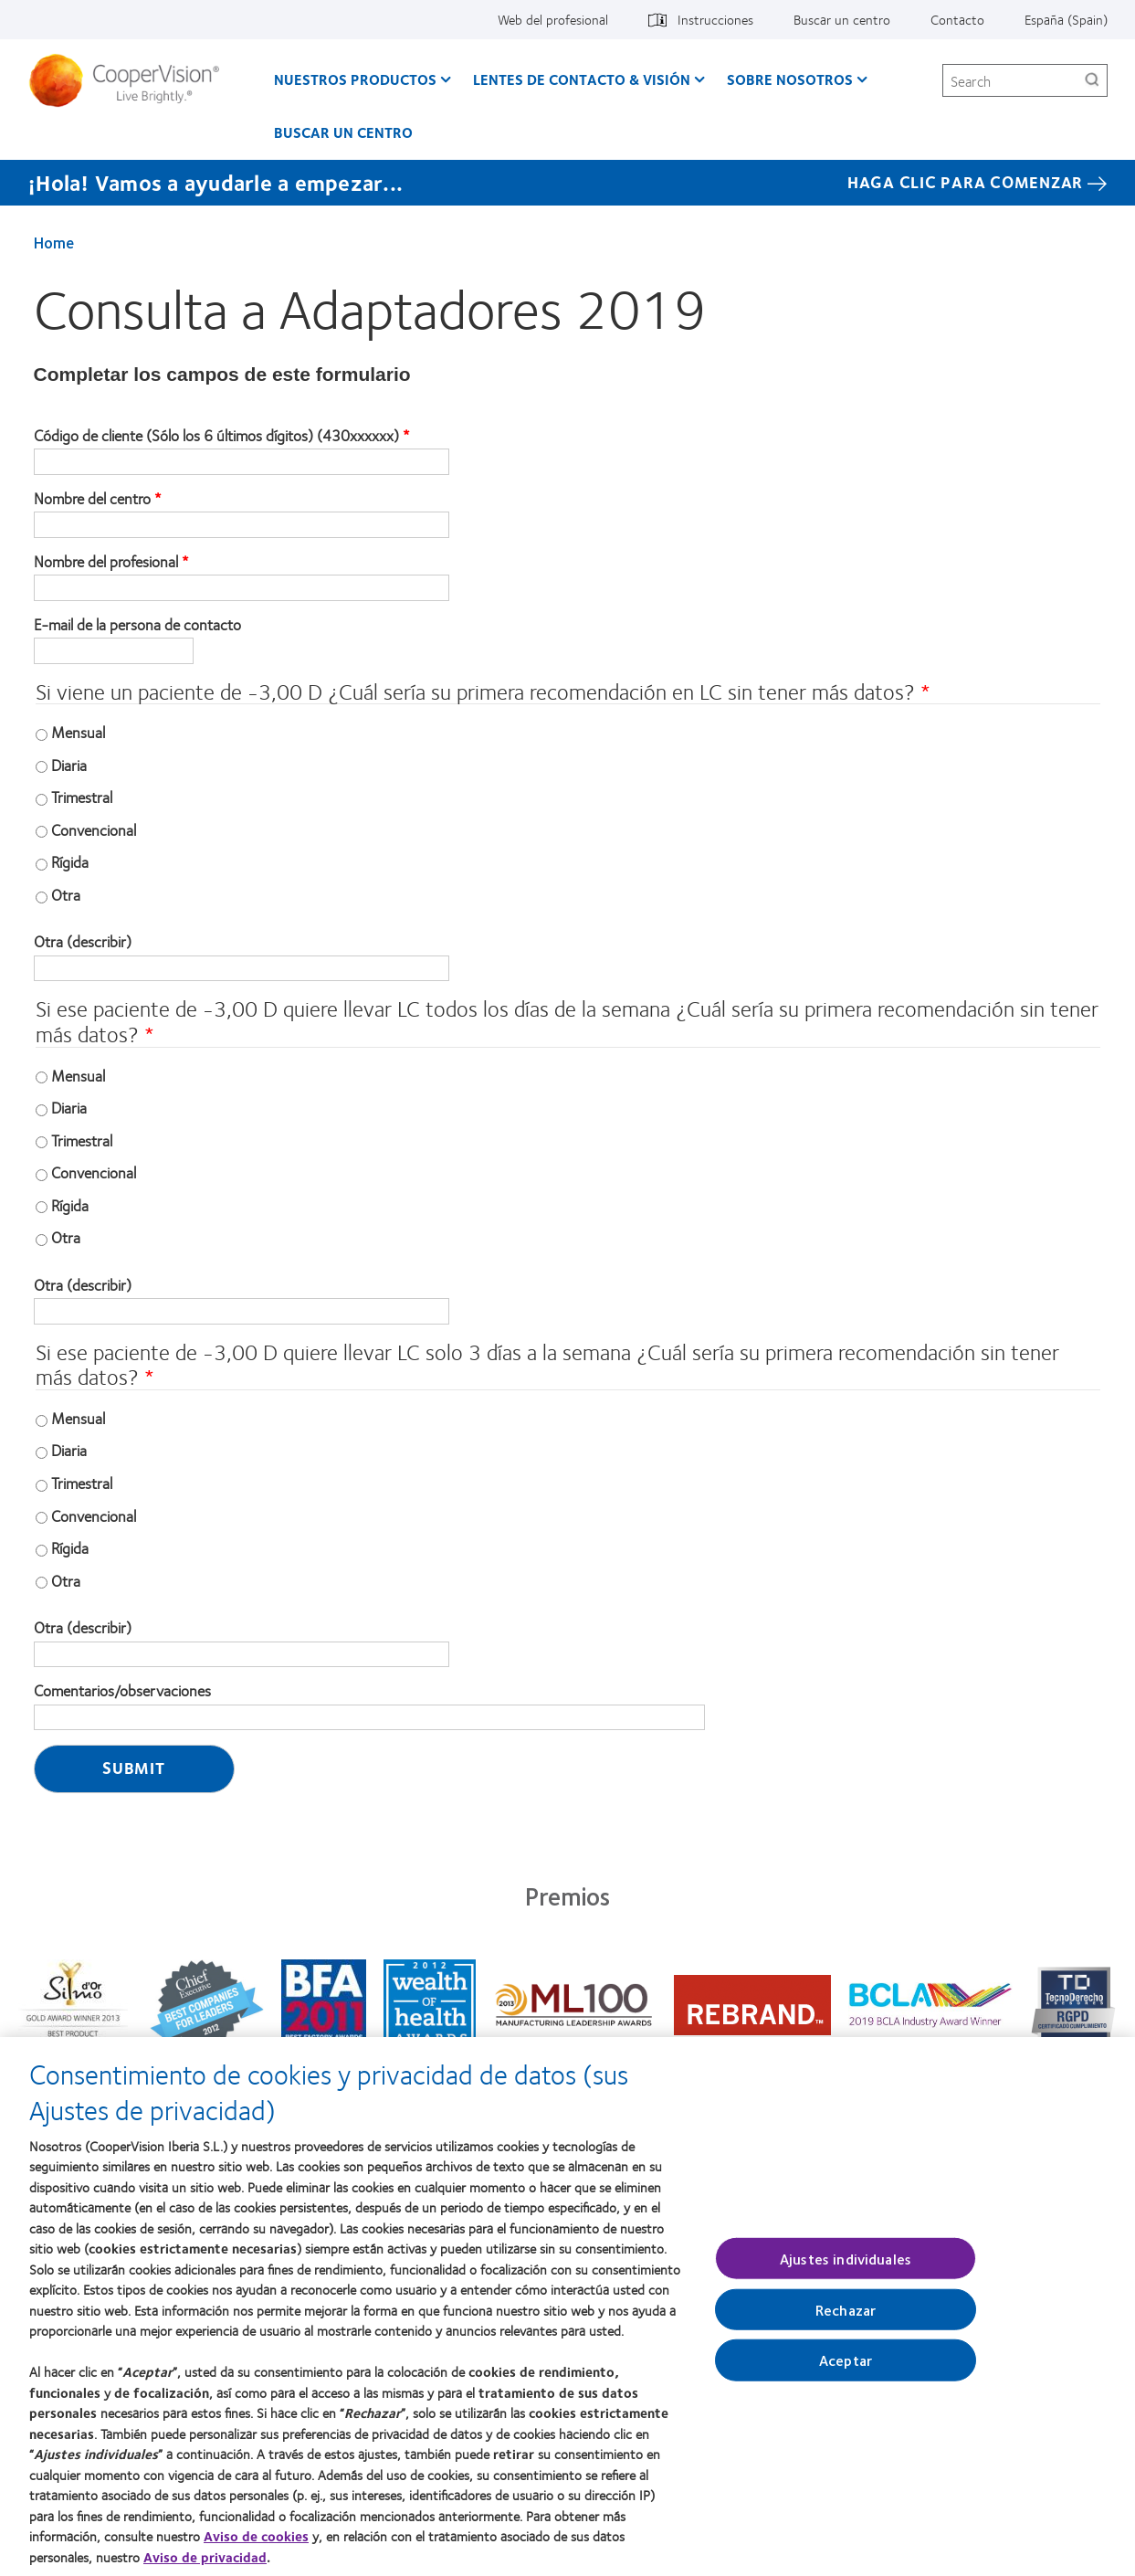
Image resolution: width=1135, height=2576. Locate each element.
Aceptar (845, 2370)
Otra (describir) (82, 942)
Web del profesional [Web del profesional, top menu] (553, 19)
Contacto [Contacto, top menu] (957, 19)
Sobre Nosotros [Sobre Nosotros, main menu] (790, 79)
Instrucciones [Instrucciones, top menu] (715, 19)
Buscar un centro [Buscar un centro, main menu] (343, 132)
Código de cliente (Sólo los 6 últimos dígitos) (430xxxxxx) (216, 436)
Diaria (69, 764)
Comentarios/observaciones (122, 1691)
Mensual (78, 732)
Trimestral (81, 796)
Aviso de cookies (256, 2547)
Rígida (70, 861)
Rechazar (845, 2319)
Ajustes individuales (845, 2268)
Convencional (93, 829)
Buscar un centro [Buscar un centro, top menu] (841, 19)
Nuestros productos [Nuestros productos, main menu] (355, 79)
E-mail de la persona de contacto (137, 625)
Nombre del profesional (106, 562)
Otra (65, 894)
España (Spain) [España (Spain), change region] (1066, 19)
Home (54, 242)
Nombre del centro (92, 499)
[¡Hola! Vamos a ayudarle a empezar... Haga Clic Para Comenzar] (567, 183)
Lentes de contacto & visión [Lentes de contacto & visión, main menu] (581, 79)
